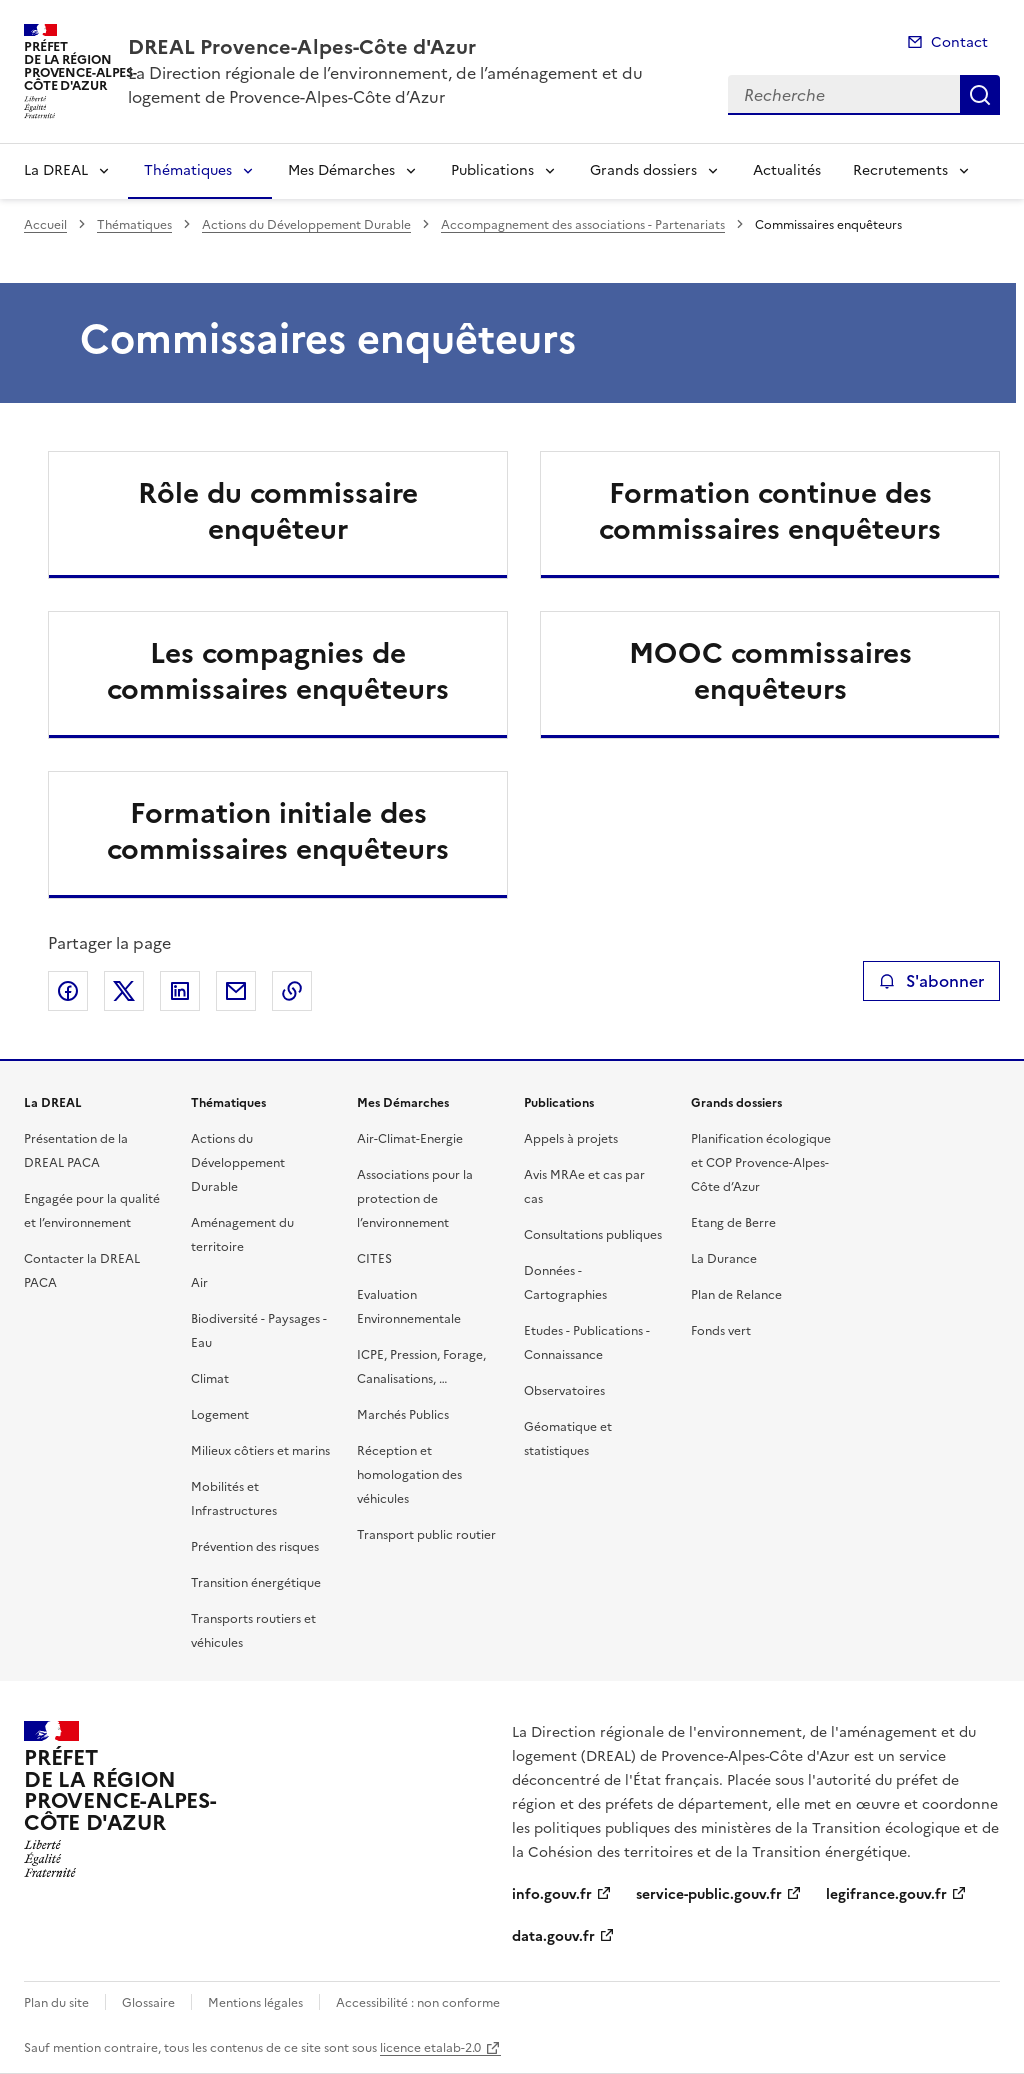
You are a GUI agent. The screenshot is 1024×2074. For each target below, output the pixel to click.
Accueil (45, 225)
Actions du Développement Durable (306, 225)
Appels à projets (571, 1139)
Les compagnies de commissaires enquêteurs (278, 671)
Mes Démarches (341, 170)
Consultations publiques (593, 1235)
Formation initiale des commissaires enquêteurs (278, 831)
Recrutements (900, 170)
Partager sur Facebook (68, 991)
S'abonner (931, 981)
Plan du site (56, 2003)
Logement (220, 1415)
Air (199, 1283)
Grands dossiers (643, 170)
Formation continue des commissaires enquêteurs (770, 511)
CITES (374, 1259)
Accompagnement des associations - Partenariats (583, 225)
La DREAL (56, 170)
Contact (959, 42)
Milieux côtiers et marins (260, 1451)
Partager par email (236, 991)
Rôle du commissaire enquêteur (278, 511)
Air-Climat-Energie (410, 1139)
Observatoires (564, 1391)
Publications (492, 170)
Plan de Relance (736, 1295)
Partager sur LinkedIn (180, 991)
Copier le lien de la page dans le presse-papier (292, 991)
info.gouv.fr (552, 1894)
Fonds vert (721, 1331)
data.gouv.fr (553, 1936)
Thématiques (188, 170)
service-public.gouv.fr (709, 1894)
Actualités (787, 170)
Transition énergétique (256, 1583)
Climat (210, 1379)
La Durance (724, 1259)
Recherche (980, 95)
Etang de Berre (733, 1223)
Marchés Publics (403, 1415)
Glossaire (148, 2003)
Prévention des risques (255, 1547)
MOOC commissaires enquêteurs (770, 671)
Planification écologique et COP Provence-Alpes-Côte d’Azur (761, 1163)
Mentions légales (255, 2003)
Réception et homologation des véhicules (409, 1475)
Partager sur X (124, 991)
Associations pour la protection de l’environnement (415, 1199)
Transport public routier (426, 1535)
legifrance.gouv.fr (886, 1894)
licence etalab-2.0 (430, 2048)
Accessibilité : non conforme (418, 2003)
